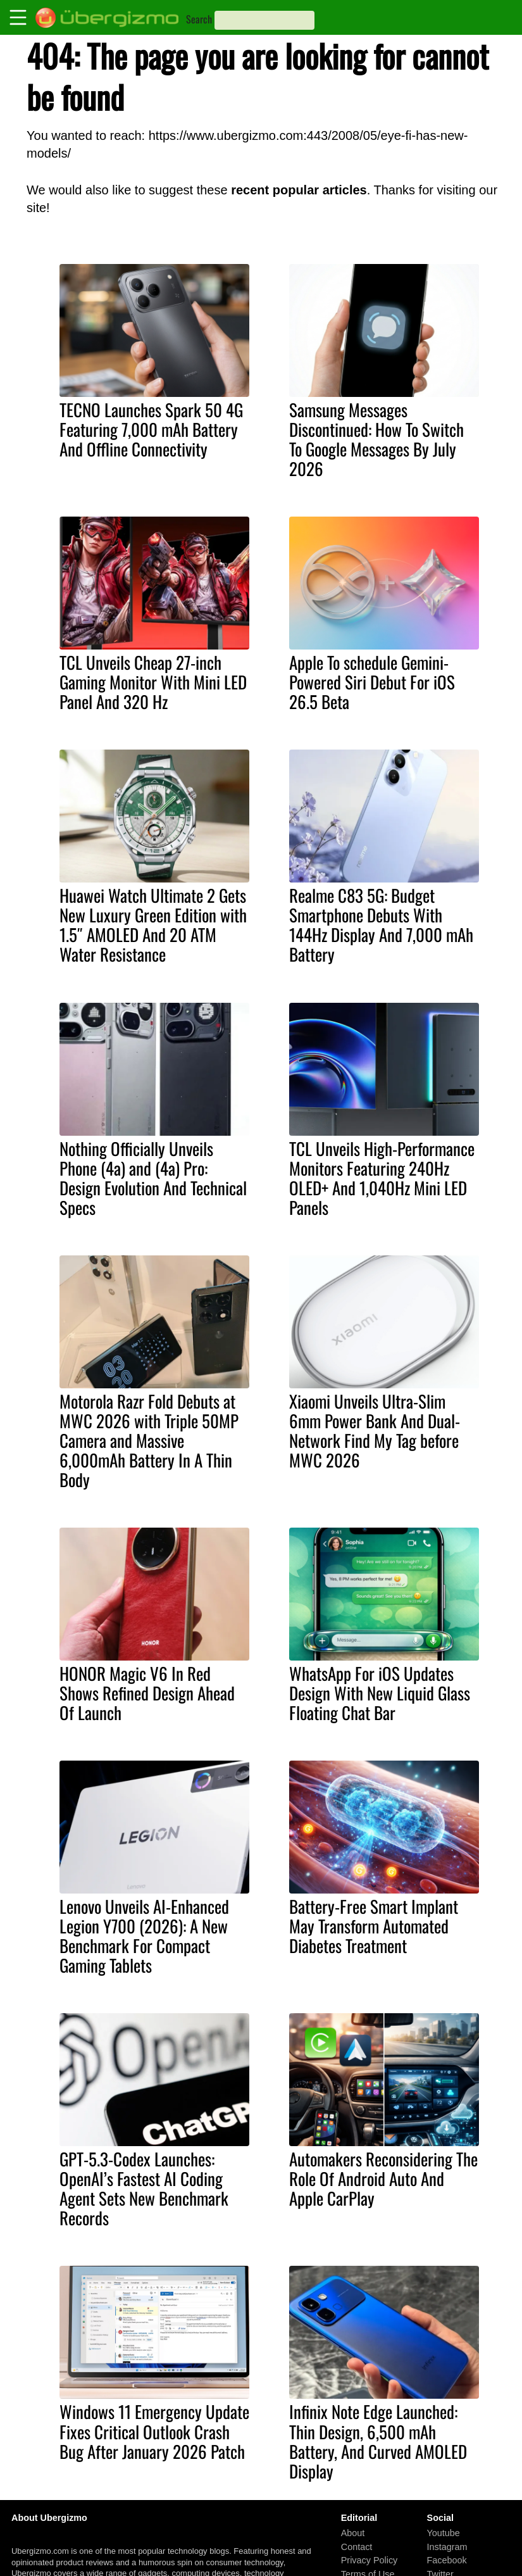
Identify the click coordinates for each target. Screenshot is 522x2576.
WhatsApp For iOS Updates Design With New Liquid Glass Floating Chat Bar (379, 1693)
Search (199, 19)
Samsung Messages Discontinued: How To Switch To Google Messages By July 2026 (376, 439)
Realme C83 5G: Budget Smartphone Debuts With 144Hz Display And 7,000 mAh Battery (381, 925)
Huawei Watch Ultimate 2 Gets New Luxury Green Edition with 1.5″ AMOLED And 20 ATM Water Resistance (153, 925)
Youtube (443, 2533)
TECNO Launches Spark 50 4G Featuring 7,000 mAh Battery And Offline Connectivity (151, 429)
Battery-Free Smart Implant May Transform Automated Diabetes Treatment (373, 1926)
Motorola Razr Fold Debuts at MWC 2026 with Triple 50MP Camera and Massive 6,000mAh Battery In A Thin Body (149, 1440)
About (353, 2533)
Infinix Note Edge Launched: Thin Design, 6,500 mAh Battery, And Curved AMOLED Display (378, 2441)
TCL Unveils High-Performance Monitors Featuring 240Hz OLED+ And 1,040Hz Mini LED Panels (382, 1178)
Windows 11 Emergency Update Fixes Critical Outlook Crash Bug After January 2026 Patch (154, 2431)
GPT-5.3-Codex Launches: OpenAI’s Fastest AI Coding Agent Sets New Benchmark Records (143, 2188)
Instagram (447, 2546)
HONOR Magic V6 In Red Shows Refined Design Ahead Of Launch (147, 1693)
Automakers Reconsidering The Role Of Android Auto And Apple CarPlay (383, 2178)
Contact (357, 2546)
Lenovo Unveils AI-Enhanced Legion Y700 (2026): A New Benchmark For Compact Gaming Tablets (144, 1936)
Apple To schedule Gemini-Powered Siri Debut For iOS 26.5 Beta (372, 682)
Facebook (447, 2560)
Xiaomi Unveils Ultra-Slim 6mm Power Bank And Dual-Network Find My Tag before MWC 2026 (374, 1430)
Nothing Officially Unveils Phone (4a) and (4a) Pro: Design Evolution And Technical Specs (153, 1178)
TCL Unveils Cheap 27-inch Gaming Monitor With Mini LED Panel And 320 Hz (153, 682)
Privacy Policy (369, 2560)
